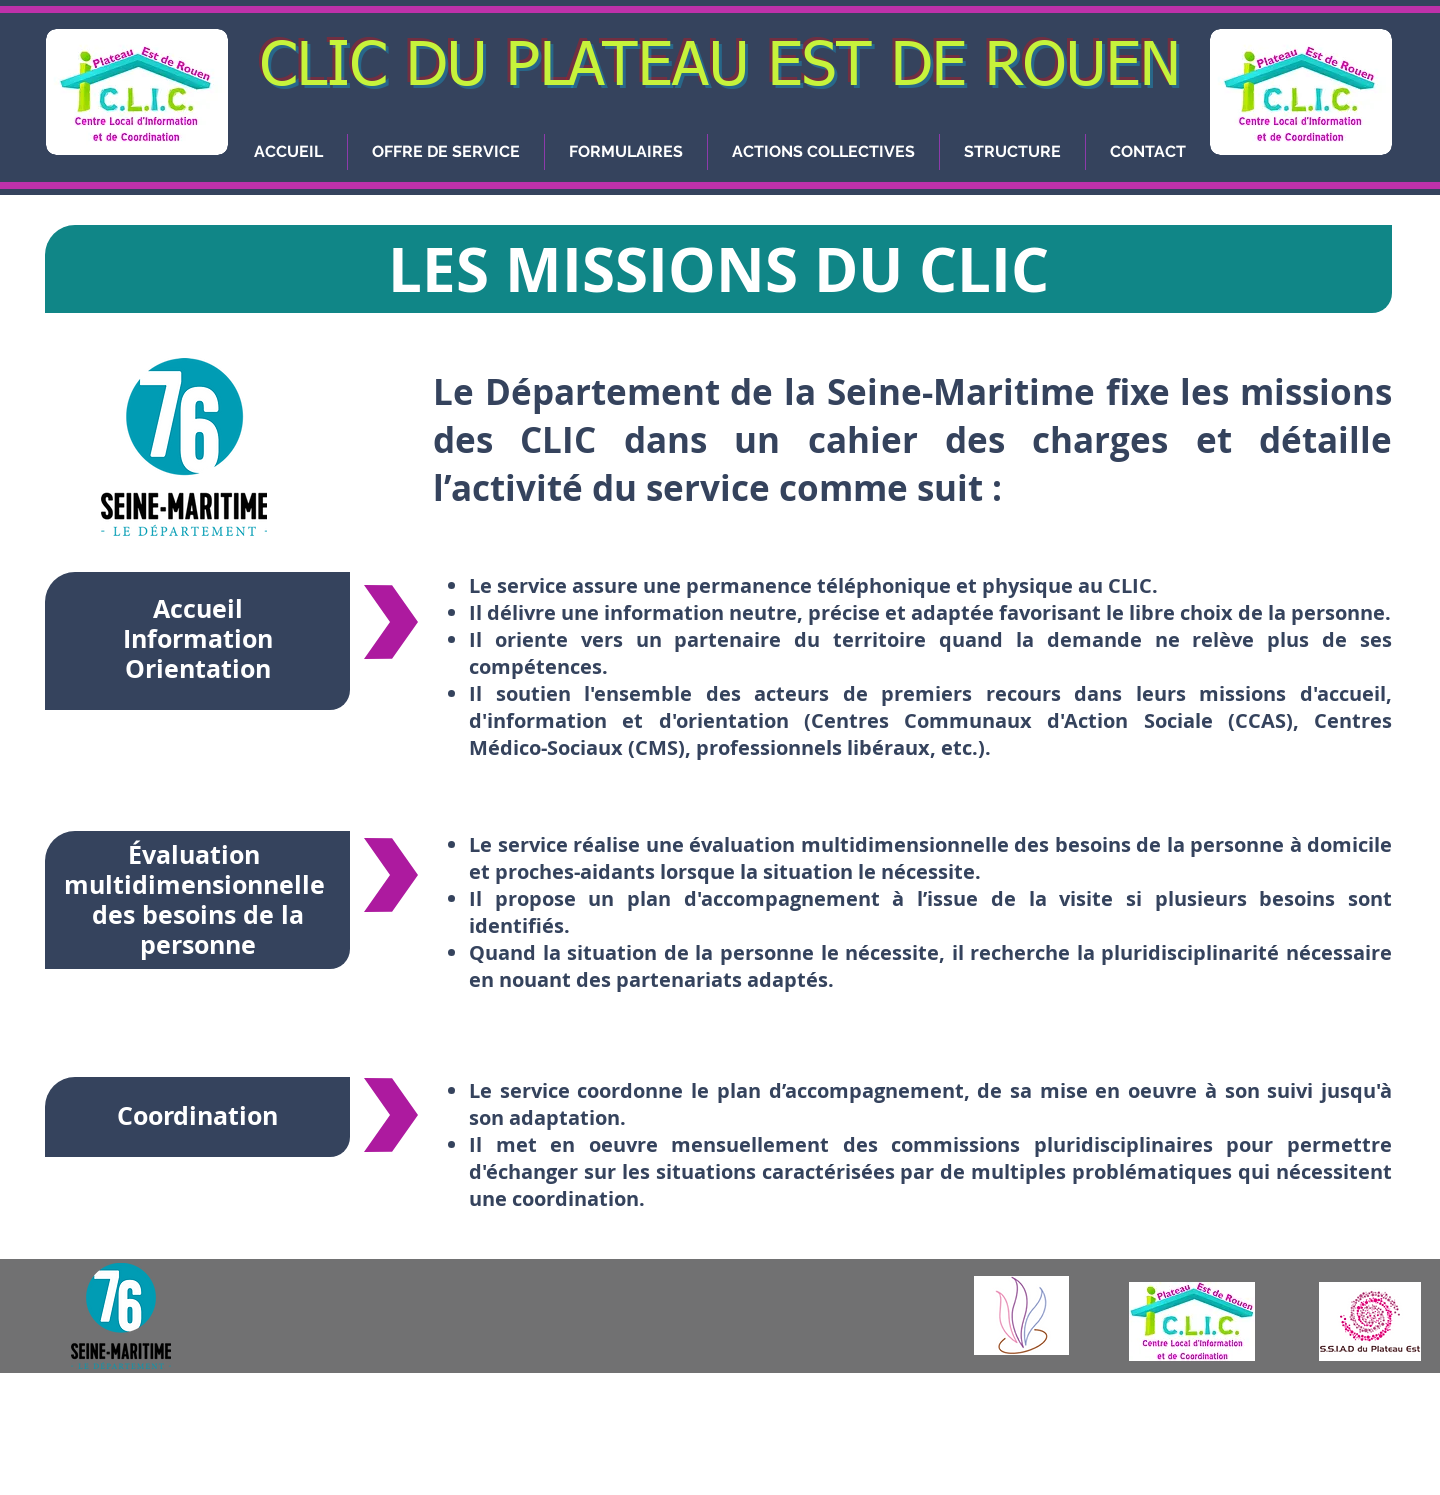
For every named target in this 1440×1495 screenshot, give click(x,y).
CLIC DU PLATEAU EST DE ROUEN (720, 67)
